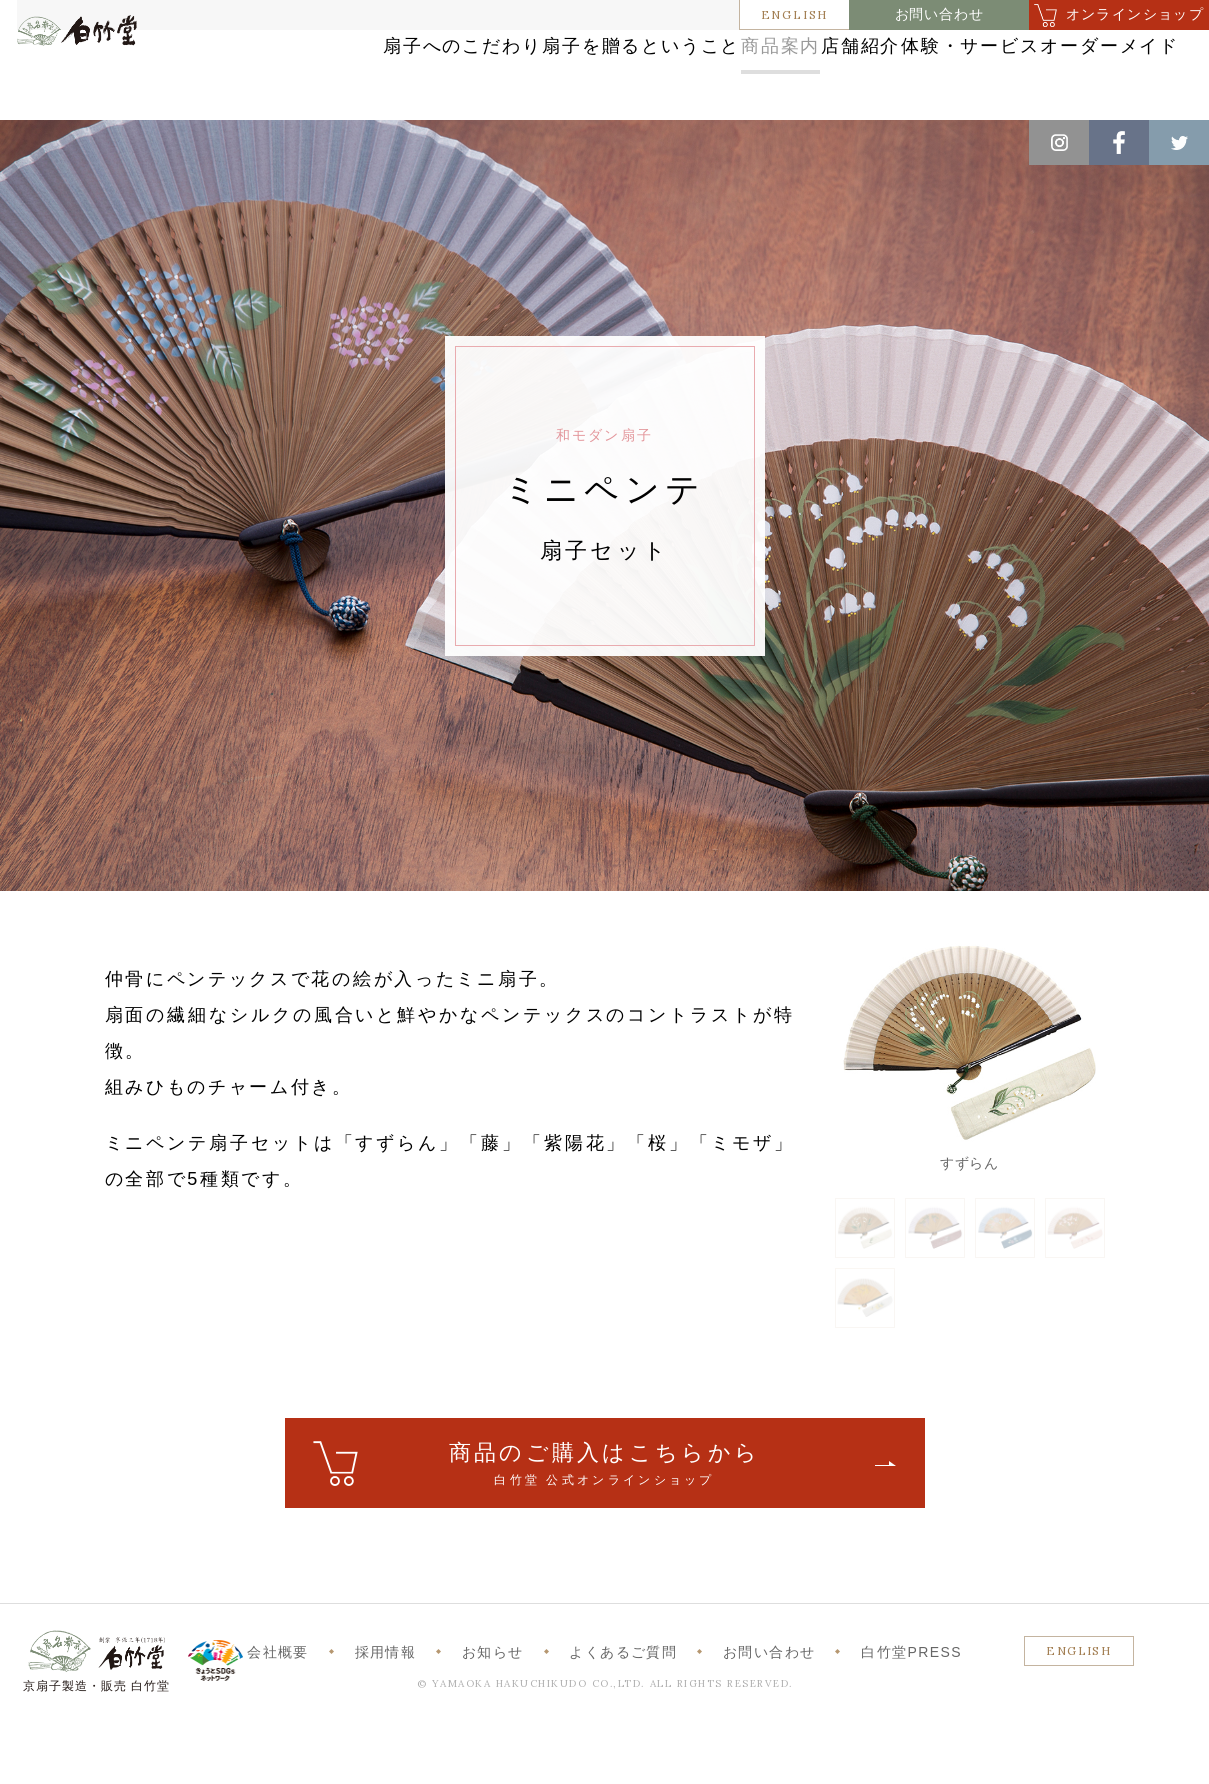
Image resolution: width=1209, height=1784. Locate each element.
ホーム (49, 141)
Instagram (1059, 142)
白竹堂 (101, 83)
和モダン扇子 (318, 141)
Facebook (1119, 142)
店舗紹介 (890, 52)
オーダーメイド (1052, 92)
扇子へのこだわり (348, 52)
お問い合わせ (939, 14)
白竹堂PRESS (911, 1712)
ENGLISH (795, 14)
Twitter (1179, 142)
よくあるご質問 (623, 1712)
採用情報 (386, 1712)
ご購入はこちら (605, 1524)
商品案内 (754, 52)
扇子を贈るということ (569, 52)
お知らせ (493, 1712)
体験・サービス (1052, 52)
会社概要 (278, 1712)
